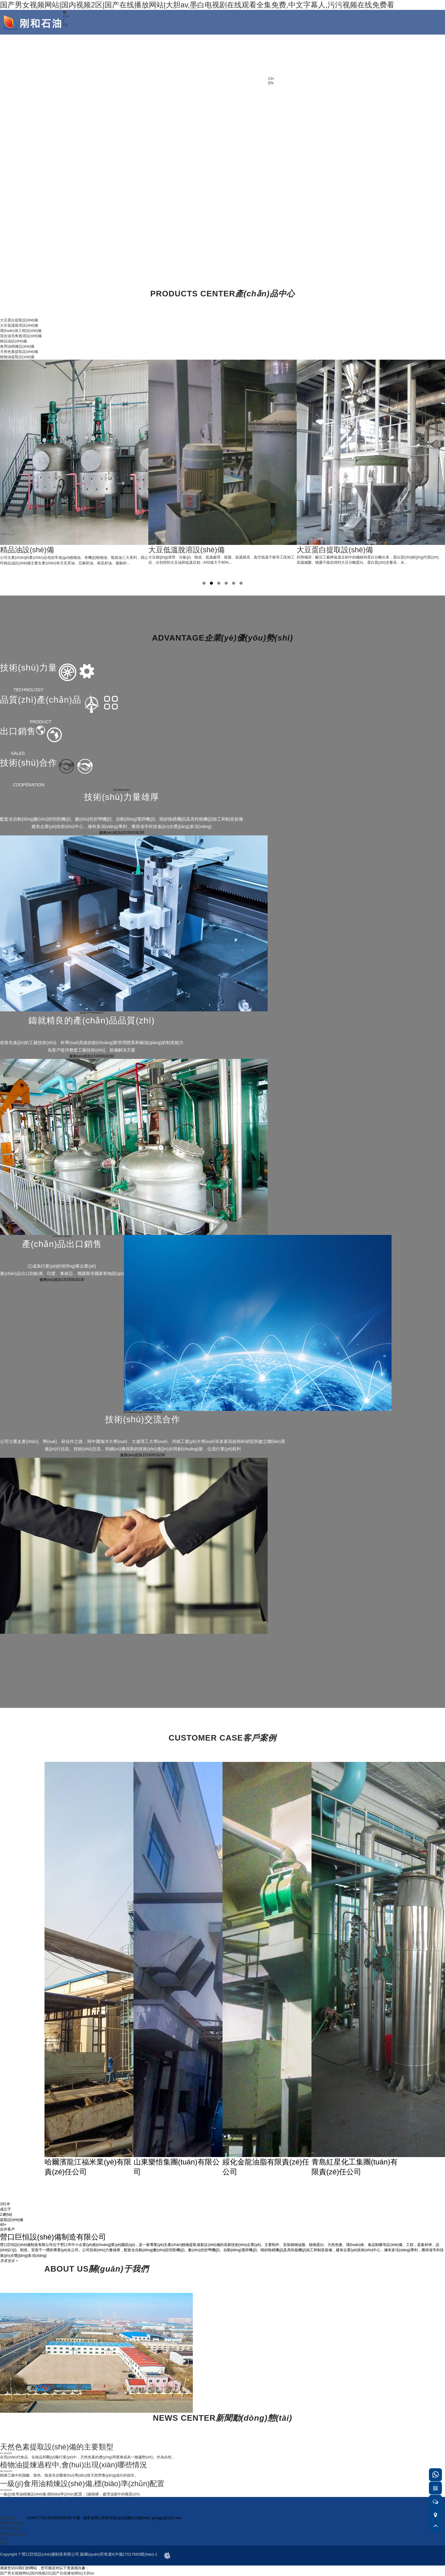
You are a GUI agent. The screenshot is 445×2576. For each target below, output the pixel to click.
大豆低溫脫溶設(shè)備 (19, 325)
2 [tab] (211, 583)
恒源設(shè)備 (11, 2523)
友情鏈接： (9, 2518)
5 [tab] (234, 583)
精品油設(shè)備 (13, 341)
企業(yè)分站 (10, 2528)
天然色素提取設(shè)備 (19, 351)
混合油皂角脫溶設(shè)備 (21, 336)
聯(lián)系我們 (424, 39)
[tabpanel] (74, 463)
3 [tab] (219, 583)
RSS (4, 2543)
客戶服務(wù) (396, 39)
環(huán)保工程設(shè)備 (20, 330)
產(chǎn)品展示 (339, 52)
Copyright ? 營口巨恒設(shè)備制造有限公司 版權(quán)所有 (54, 2554)
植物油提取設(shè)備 (17, 357)
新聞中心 (367, 39)
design (163, 2554)
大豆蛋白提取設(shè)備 (19, 320)
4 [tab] (226, 583)
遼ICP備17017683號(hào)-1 (132, 2554)
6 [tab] (241, 583)
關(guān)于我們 (310, 52)
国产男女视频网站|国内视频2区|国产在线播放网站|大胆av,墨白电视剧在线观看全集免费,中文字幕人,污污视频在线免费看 (197, 5)
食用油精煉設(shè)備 (17, 346)
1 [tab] (204, 583)
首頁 (282, 39)
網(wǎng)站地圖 (13, 2534)
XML (4, 2539)
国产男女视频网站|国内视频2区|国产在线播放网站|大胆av (47, 2573)
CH (65, 16)
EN (65, 25)
